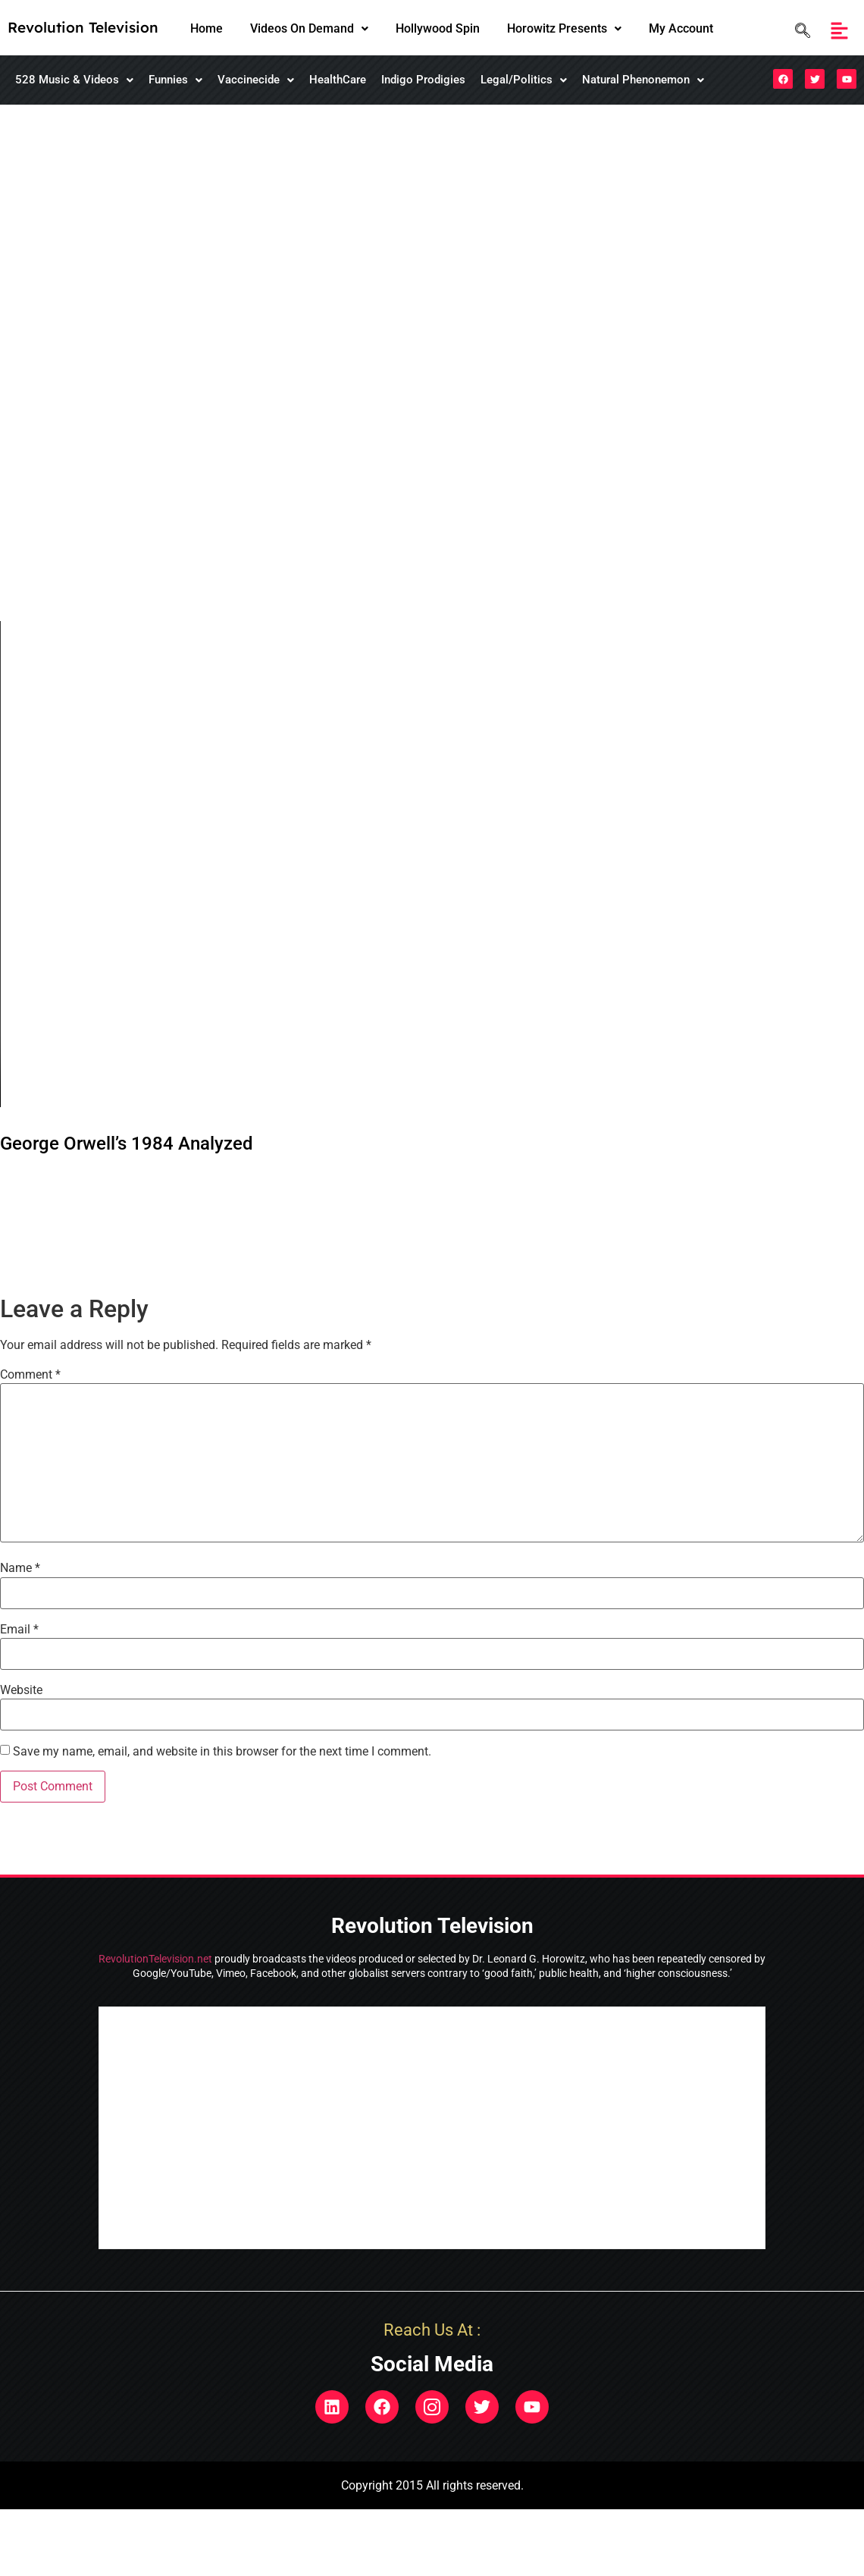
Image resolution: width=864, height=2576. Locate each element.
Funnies (175, 79)
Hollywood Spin (438, 28)
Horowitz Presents (564, 28)
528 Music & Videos (74, 79)
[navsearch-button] (798, 31)
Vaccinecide (256, 79)
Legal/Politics (524, 79)
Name (20, 1568)
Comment (30, 1375)
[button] (309, 28)
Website (21, 1690)
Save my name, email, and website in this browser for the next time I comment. (222, 1752)
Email (19, 1630)
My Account (681, 28)
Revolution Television (83, 27)
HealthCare (337, 79)
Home (206, 28)
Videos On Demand (309, 28)
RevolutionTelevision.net (155, 1959)
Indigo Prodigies (423, 79)
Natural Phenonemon (643, 79)
